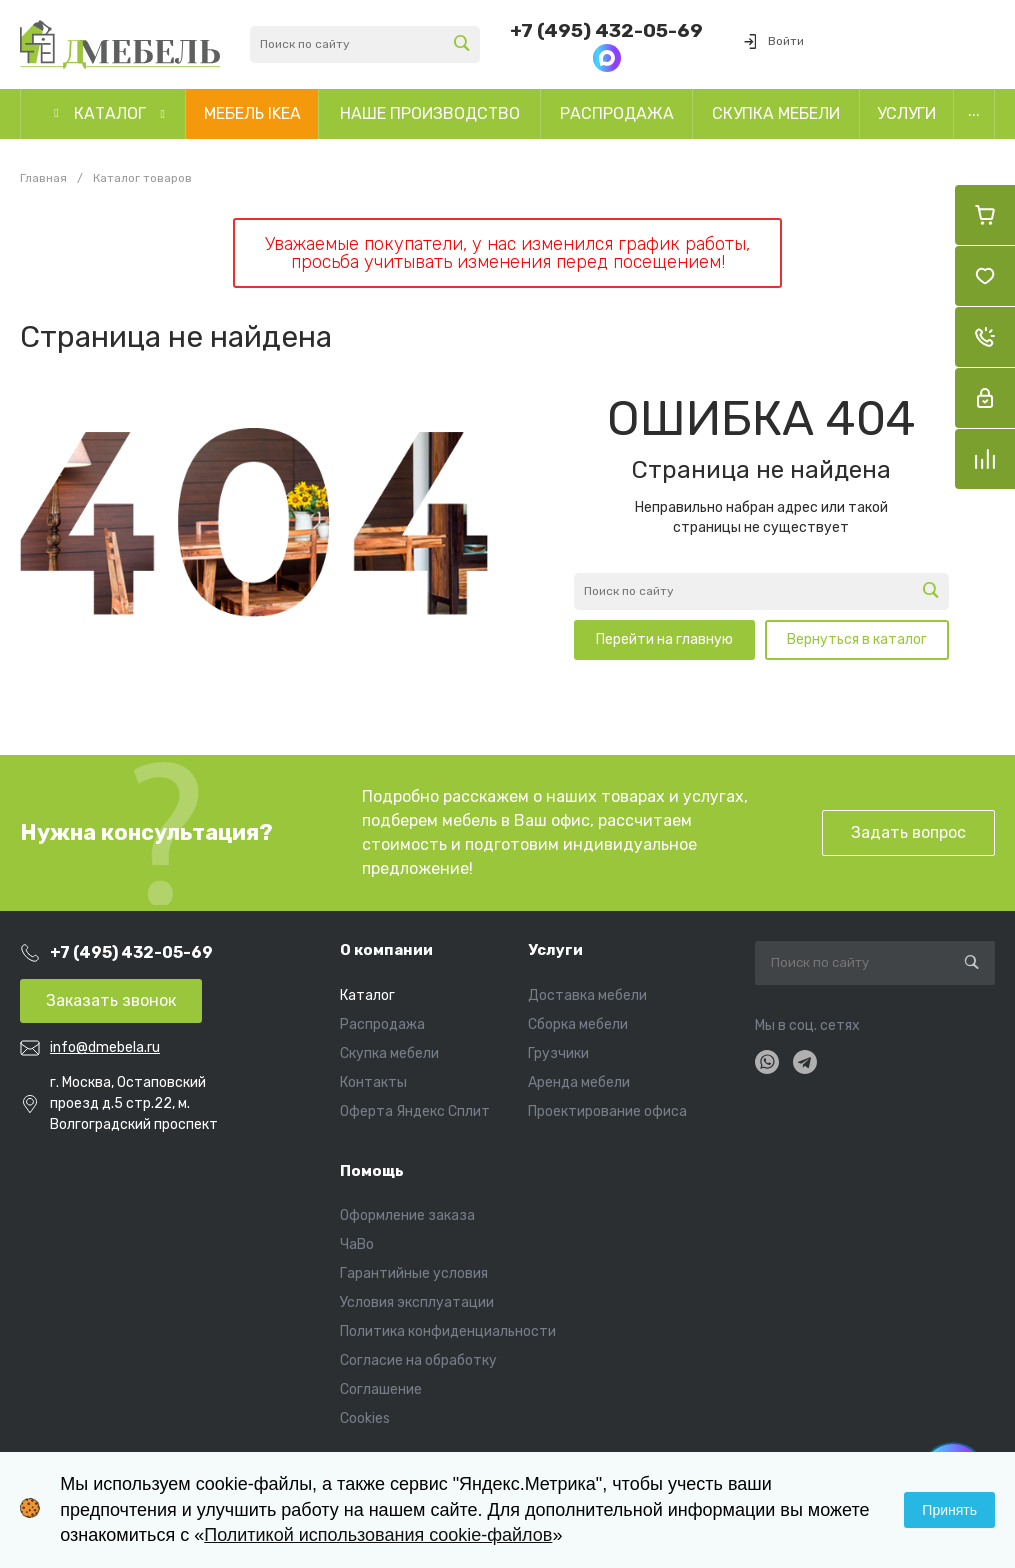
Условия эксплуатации (417, 1302)
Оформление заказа (407, 1215)
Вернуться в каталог (857, 639)
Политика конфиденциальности (448, 1331)
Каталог (367, 995)
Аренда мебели (579, 1082)
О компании (386, 950)
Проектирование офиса (607, 1111)
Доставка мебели (587, 995)
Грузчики (558, 1053)
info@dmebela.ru (105, 1047)
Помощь (372, 1171)
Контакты (373, 1082)
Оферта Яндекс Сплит (415, 1111)
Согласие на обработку (418, 1360)
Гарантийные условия (414, 1273)
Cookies (365, 1418)
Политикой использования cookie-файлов (378, 1535)
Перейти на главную (664, 639)
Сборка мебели (578, 1024)
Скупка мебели (389, 1053)
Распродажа (382, 1024)
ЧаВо (357, 1244)
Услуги (555, 950)
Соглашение (381, 1389)
